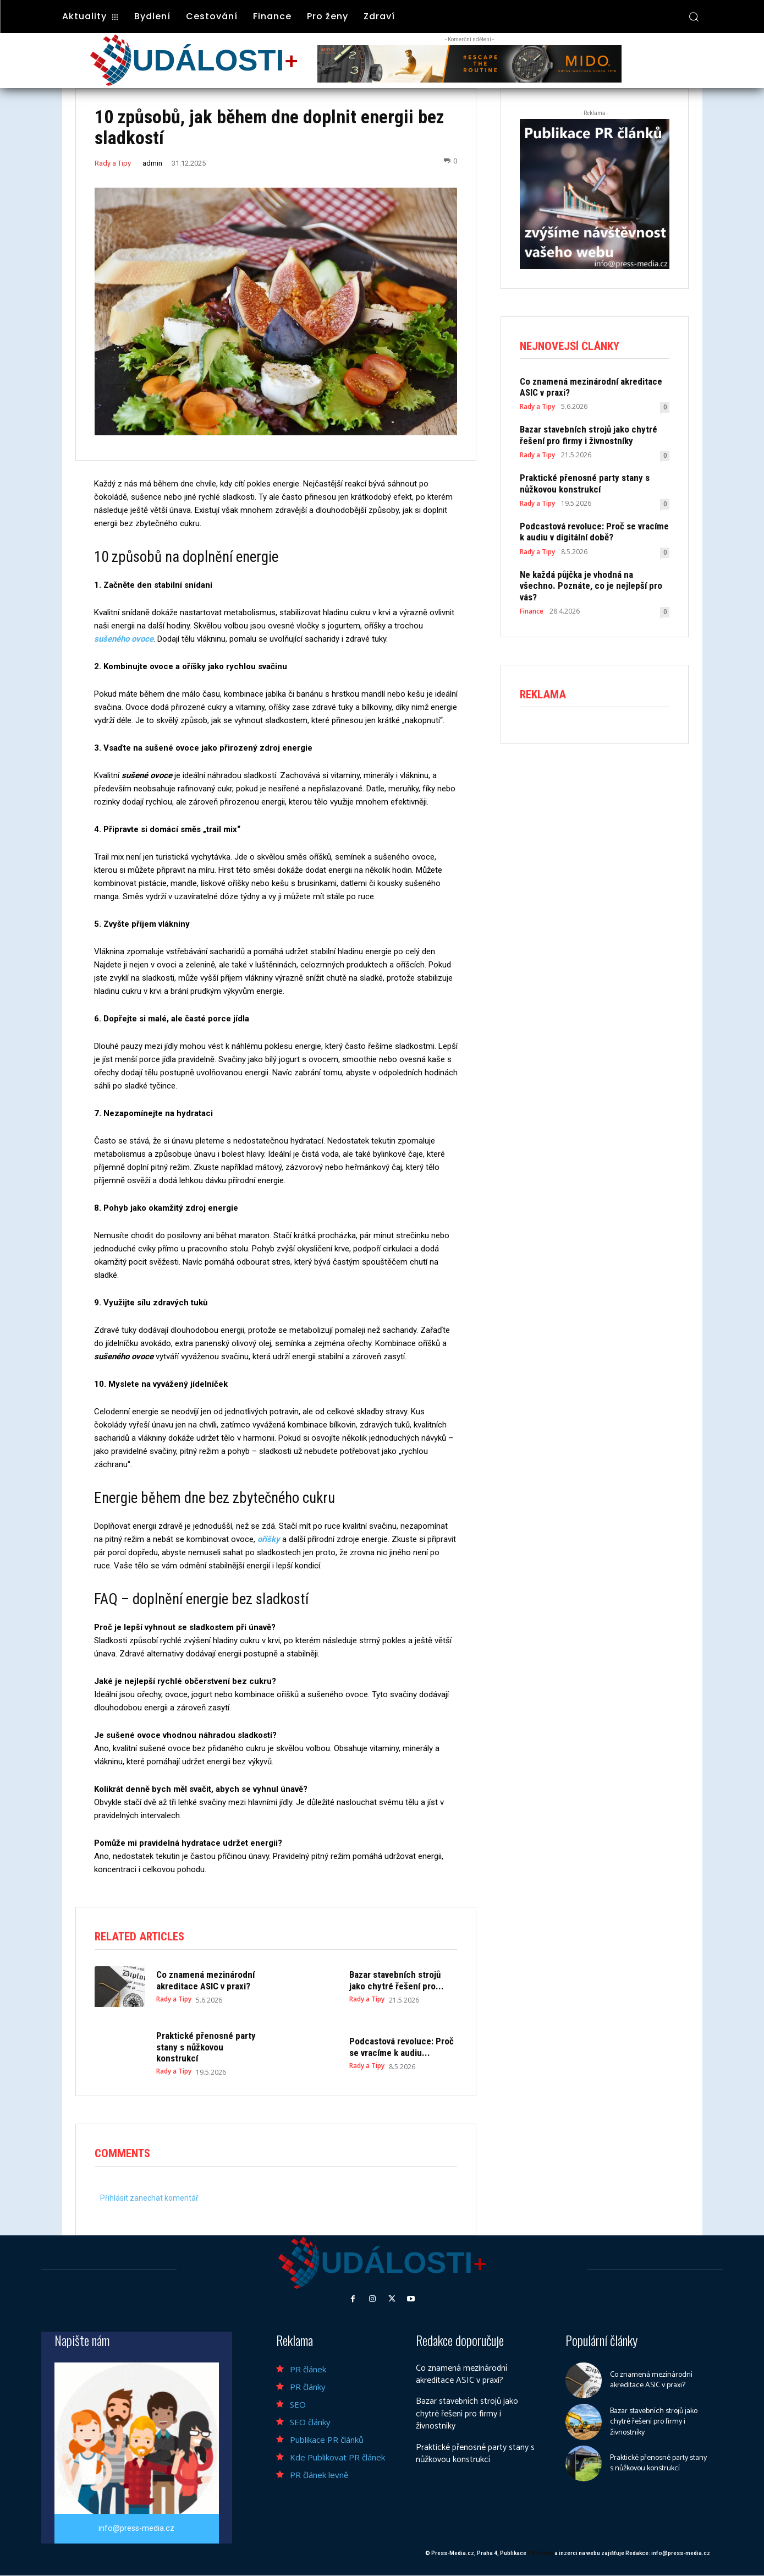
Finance (531, 611)
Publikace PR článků (327, 2439)
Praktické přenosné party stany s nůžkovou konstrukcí (206, 2047)
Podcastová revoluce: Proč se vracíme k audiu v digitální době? (594, 532)
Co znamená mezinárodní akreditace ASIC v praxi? (205, 1980)
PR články (308, 2386)
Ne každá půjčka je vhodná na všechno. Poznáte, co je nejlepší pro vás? (591, 586)
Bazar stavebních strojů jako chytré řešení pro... (396, 1980)
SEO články (310, 2421)
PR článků (540, 2554)
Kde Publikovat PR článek (337, 2457)
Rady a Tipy (113, 163)
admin (152, 163)
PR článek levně (319, 2474)
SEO (298, 2404)
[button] (693, 16)
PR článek (308, 2369)
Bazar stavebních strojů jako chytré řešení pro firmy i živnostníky (588, 435)
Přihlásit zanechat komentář (149, 2198)
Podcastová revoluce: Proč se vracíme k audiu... (401, 2047)
